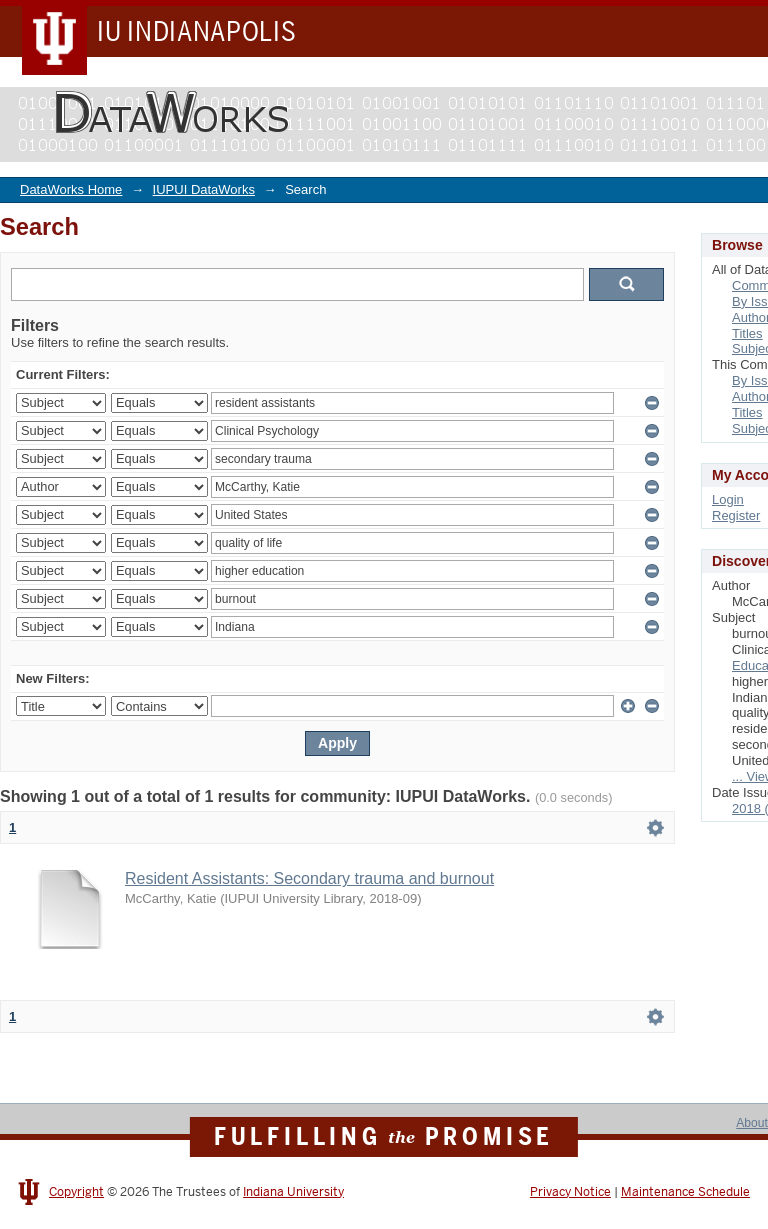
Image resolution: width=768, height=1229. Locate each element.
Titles (747, 333)
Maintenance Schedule (685, 1192)
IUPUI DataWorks (204, 189)
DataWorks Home (71, 189)
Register (736, 515)
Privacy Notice (570, 1192)
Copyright (76, 1192)
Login (728, 499)
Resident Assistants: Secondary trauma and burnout (309, 878)
